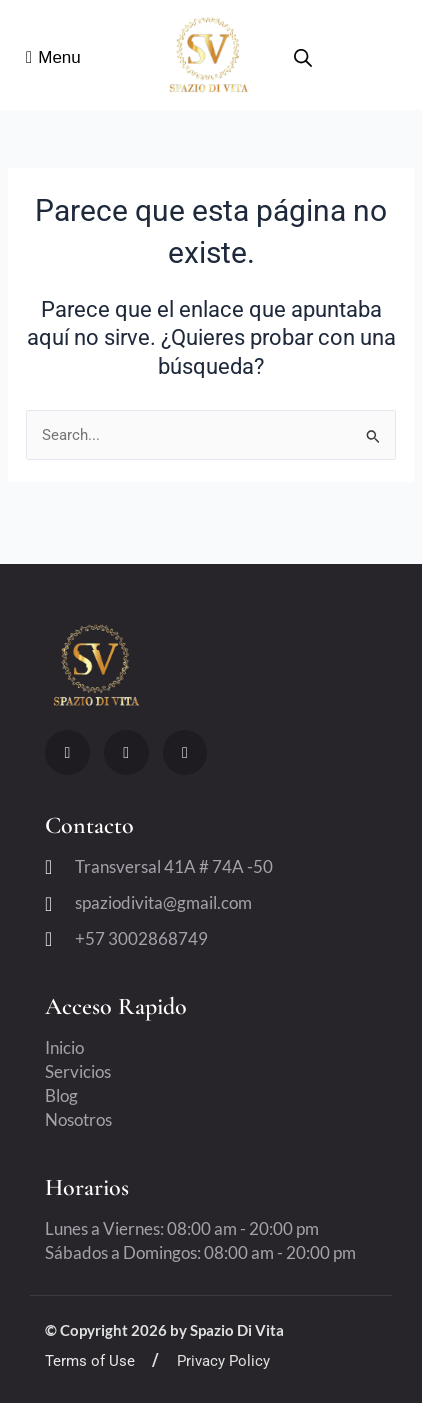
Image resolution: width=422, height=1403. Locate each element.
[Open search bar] (303, 58)
